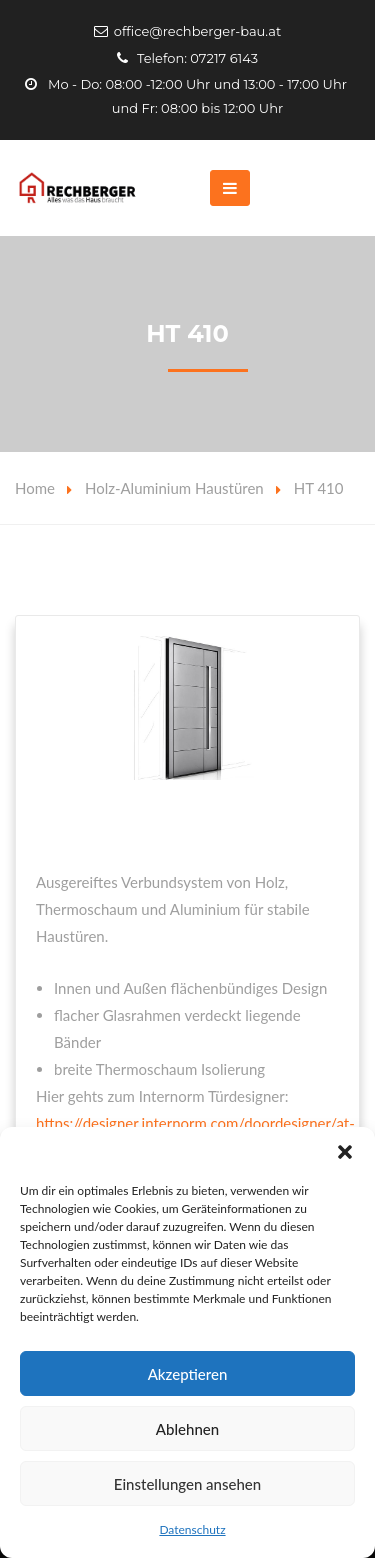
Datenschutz (192, 1529)
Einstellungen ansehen (187, 1484)
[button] (345, 1152)
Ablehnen (187, 1429)
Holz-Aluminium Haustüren (174, 488)
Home (35, 488)
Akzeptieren (188, 1374)
